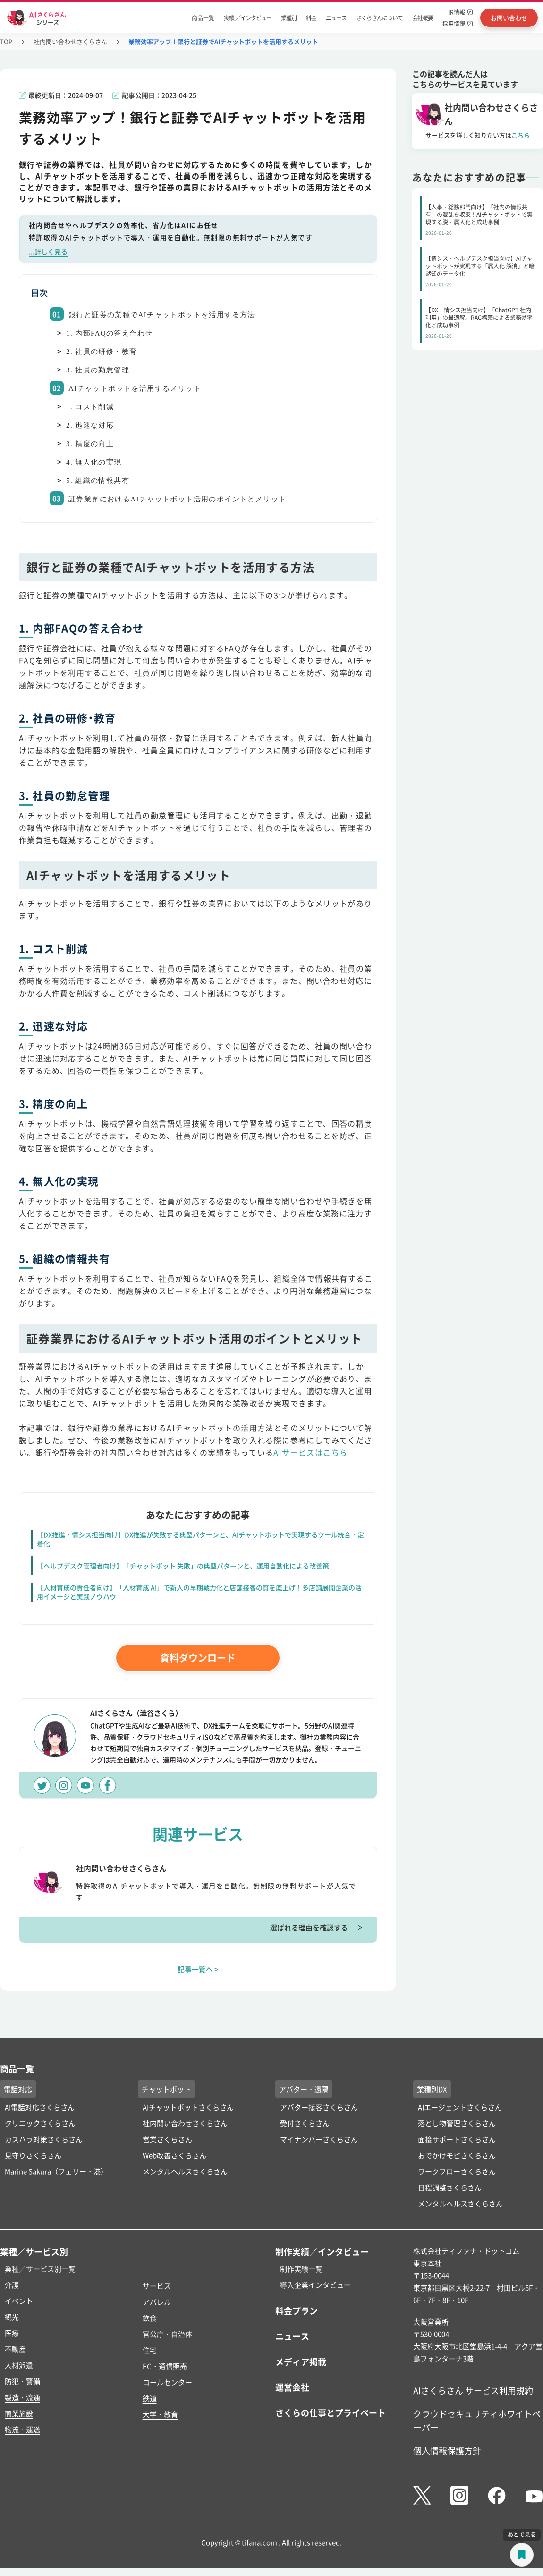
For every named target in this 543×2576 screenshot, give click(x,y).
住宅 (150, 2350)
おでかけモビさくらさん (457, 2155)
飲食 (150, 2318)
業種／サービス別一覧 (40, 2269)
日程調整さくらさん (450, 2187)
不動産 (15, 2349)
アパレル (157, 2302)
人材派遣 (19, 2365)
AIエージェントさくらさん (460, 2107)
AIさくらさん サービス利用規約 (473, 2390)
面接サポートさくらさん (457, 2139)
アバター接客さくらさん (319, 2107)
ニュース (336, 18)
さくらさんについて (379, 18)
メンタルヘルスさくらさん (185, 2171)
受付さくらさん (305, 2123)
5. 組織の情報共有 (97, 480)
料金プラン (296, 2310)
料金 (311, 18)
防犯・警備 (22, 2381)
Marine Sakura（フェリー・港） (56, 2171)
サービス (157, 2286)
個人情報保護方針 (447, 2450)
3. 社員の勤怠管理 (97, 370)
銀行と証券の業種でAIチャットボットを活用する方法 (161, 315)
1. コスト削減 (90, 407)
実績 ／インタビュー (248, 18)
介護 (12, 2285)
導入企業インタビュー (315, 2285)
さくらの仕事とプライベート (330, 2412)
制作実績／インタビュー (322, 2251)
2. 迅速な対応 (90, 425)
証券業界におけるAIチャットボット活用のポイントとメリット (177, 499)
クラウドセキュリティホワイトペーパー (477, 2420)
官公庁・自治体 (167, 2334)
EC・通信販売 (165, 2366)
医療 (12, 2333)
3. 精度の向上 (90, 444)
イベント (19, 2301)
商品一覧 (203, 18)
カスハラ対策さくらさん (44, 2139)
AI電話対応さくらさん (40, 2107)
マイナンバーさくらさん (319, 2139)
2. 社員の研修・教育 (101, 351)
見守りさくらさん (33, 2155)
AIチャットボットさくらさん (188, 2107)
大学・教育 (160, 2414)
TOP (6, 41)
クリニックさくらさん (40, 2123)
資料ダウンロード (198, 1657)
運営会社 (292, 2387)
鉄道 (150, 2398)
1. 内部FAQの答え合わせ (109, 333)
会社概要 (422, 18)
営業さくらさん (167, 2139)
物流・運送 (22, 2429)
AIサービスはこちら (310, 1452)
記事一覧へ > (198, 1969)
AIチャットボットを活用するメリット (134, 388)
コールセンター (167, 2382)
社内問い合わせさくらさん (70, 41)
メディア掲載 (300, 2361)
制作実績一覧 (301, 2269)
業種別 (289, 18)
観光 (12, 2317)
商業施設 (19, 2413)
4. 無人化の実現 (94, 462)
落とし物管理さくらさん (457, 2123)
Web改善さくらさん (174, 2155)
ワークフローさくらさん (457, 2171)
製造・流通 (22, 2397)
